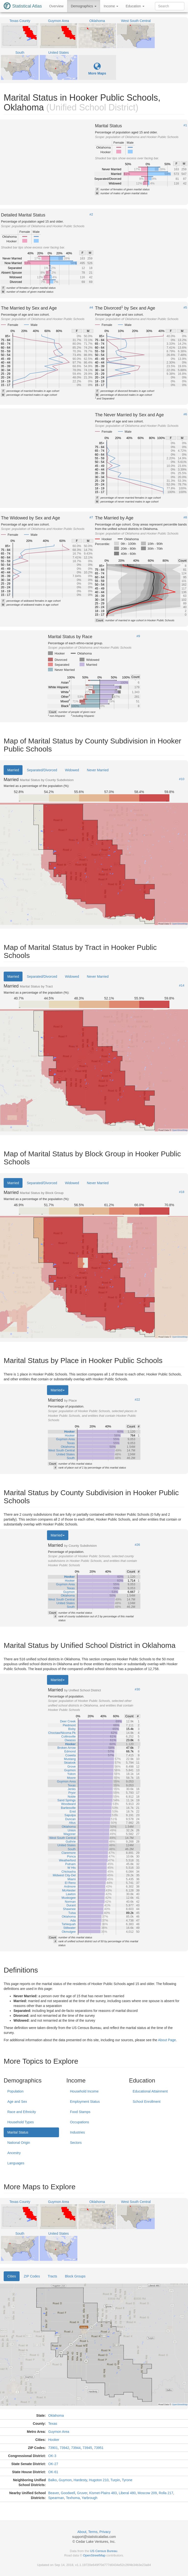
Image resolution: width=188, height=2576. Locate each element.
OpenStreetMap (94, 2555)
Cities (11, 2276)
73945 (87, 2448)
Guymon (65, 2480)
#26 (137, 1544)
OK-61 (53, 2472)
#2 (91, 214)
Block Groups (75, 2276)
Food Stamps (80, 2112)
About (81, 2532)
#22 (137, 1399)
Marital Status (17, 2132)
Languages (15, 2163)
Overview (56, 6)
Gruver (82, 2493)
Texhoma (73, 2498)
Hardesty (80, 2480)
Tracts (52, 2276)
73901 (53, 2448)
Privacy (105, 2532)
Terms (92, 2532)
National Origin (18, 2143)
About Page (167, 2040)
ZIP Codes (32, 2276)
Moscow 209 (147, 2493)
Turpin (115, 2480)
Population (15, 2091)
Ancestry (14, 2153)
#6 (185, 414)
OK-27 (53, 2464)
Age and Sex (17, 2102)
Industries (77, 2132)
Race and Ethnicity (21, 2112)
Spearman (56, 2498)
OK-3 (52, 2456)
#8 (185, 517)
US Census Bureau (103, 2551)
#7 (91, 517)
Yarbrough (89, 2498)
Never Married (98, 770)
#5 (185, 307)
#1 (185, 125)
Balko (52, 2480)
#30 (137, 1689)
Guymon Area (58, 2432)
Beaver (53, 2493)
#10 (181, 779)
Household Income (84, 2091)
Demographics (83, 6)
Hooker (53, 2440)
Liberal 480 (127, 2493)
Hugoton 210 (98, 2480)
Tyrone (127, 2480)
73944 (76, 2448)
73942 (64, 2448)
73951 (99, 2448)
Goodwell (68, 2493)
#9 (138, 636)
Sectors (76, 2143)
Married (13, 770)
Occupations (79, 2122)
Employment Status (85, 2102)
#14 (181, 985)
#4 (91, 307)
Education (135, 6)
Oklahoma (56, 2415)
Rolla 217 (166, 2493)
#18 (181, 1192)
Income (111, 6)
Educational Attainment (150, 2091)
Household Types (20, 2122)
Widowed (72, 770)
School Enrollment (147, 2102)
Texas (52, 2424)
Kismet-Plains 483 (103, 2493)
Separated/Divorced (42, 770)
